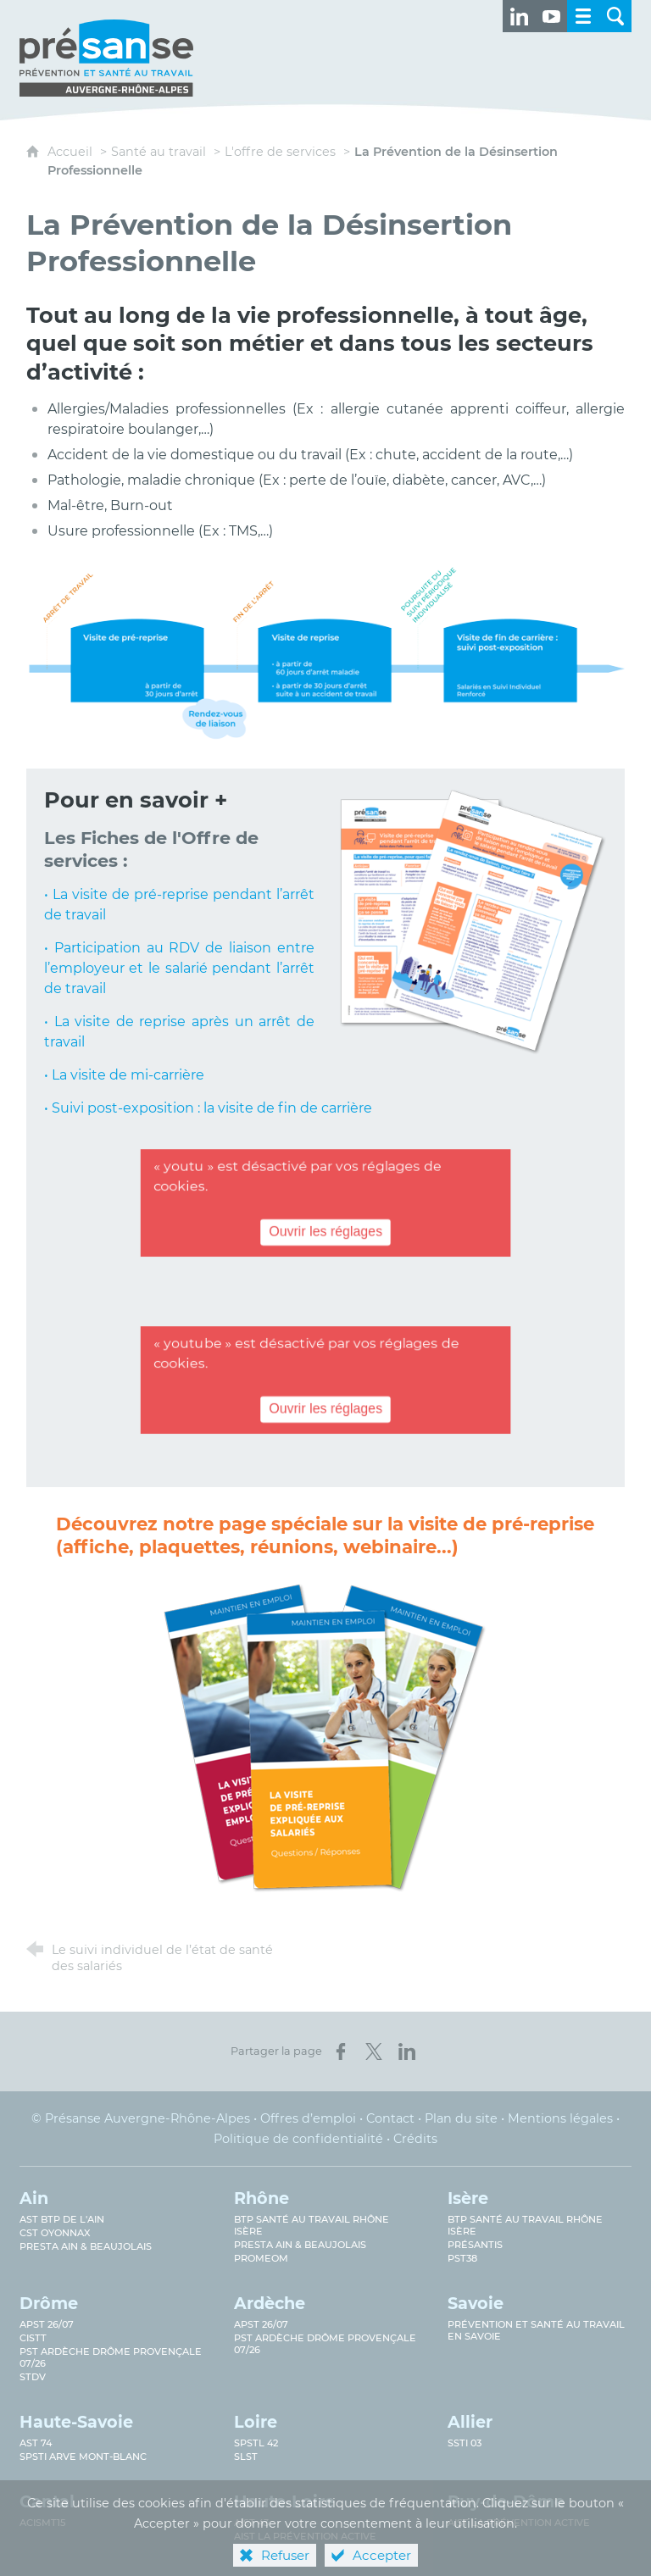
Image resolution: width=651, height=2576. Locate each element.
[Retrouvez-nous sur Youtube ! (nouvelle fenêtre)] (551, 16)
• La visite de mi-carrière (124, 1075)
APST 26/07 (46, 2324)
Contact (390, 2118)
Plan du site (461, 2118)
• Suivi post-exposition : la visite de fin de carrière (208, 1108)
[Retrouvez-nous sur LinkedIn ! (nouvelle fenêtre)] (519, 16)
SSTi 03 (464, 2443)
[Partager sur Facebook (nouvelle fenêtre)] (340, 2051)
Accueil (71, 151)
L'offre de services (280, 151)
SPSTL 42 (256, 2443)
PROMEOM (261, 2258)
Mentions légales (560, 2118)
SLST (246, 2456)
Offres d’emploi (308, 2118)
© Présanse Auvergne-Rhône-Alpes (140, 2118)
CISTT (33, 2338)
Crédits (415, 2138)
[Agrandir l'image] (326, 652)
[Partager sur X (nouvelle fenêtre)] (373, 2051)
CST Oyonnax (55, 2233)
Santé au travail (158, 151)
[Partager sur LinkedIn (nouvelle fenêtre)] (406, 2051)
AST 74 (35, 2443)
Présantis (475, 2245)
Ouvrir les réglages (325, 1233)
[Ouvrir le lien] (325, 1748)
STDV (32, 2377)
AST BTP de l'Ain (61, 2219)
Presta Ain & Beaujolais (85, 2246)
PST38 (462, 2258)
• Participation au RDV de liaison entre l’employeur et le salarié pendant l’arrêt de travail (179, 968)
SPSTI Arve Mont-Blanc (83, 2456)
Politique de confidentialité (298, 2138)
